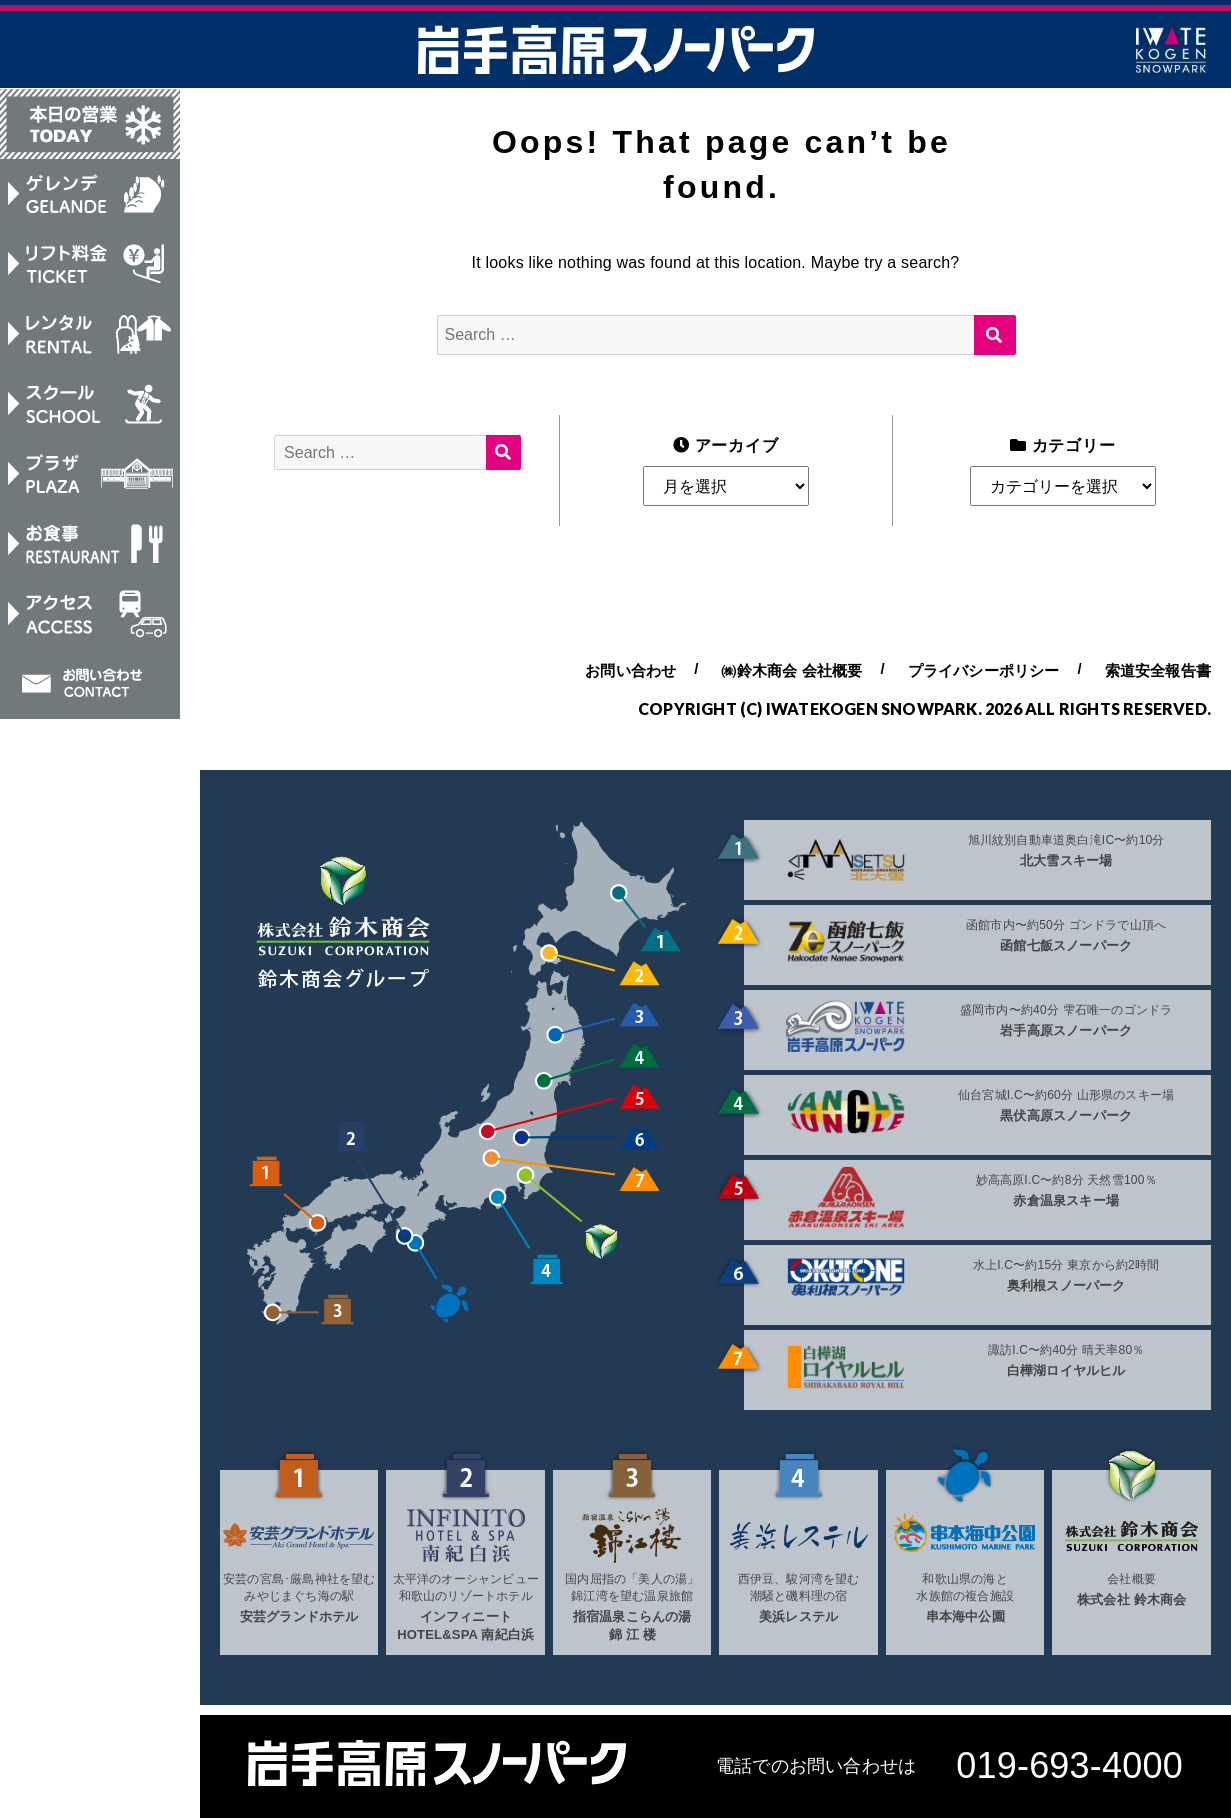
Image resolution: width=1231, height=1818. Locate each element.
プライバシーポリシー (984, 670)
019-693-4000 (1069, 1765)
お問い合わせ (90, 692)
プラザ (90, 479)
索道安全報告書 (1158, 670)
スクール (90, 408)
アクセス (90, 621)
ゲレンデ (90, 195)
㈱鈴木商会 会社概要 (791, 670)
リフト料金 (90, 266)
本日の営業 (90, 124)
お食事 (90, 550)
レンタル (90, 337)
